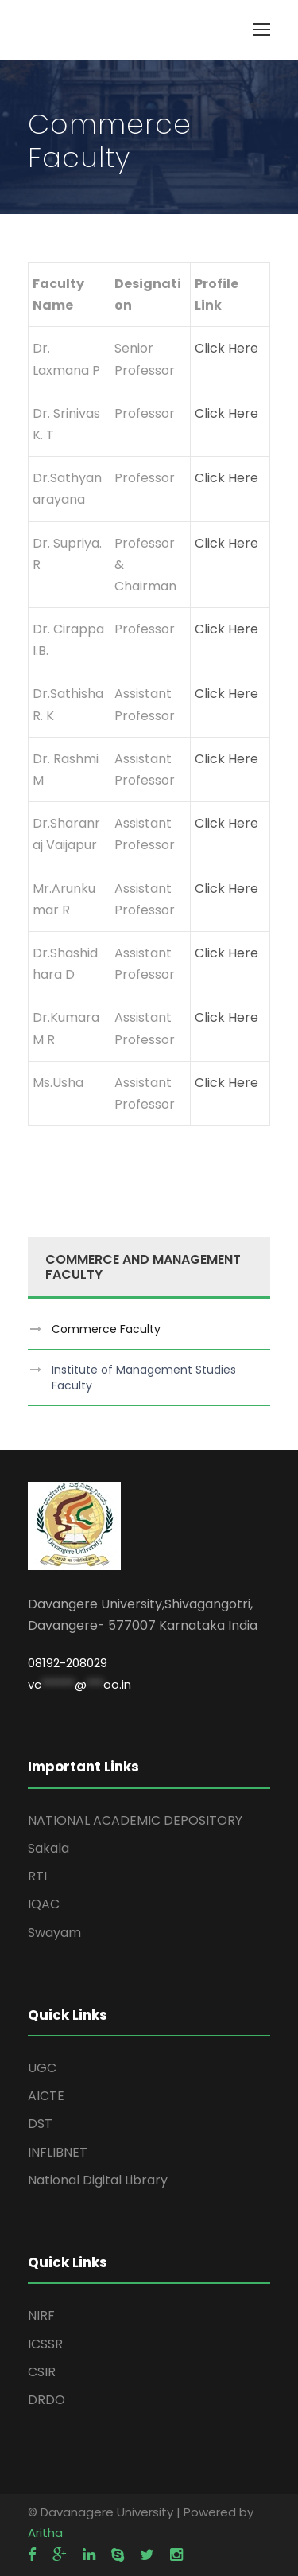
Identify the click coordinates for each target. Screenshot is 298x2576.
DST (40, 2123)
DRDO (46, 2400)
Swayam (54, 1932)
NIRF (41, 2315)
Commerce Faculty (106, 1329)
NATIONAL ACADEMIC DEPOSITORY (135, 1820)
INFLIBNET (57, 2152)
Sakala (48, 1848)
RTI (37, 1876)
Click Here (226, 348)
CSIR (42, 2372)
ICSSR (45, 2344)
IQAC (44, 1904)
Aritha (45, 2532)
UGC (42, 2068)
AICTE (46, 2096)
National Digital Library (98, 2180)
